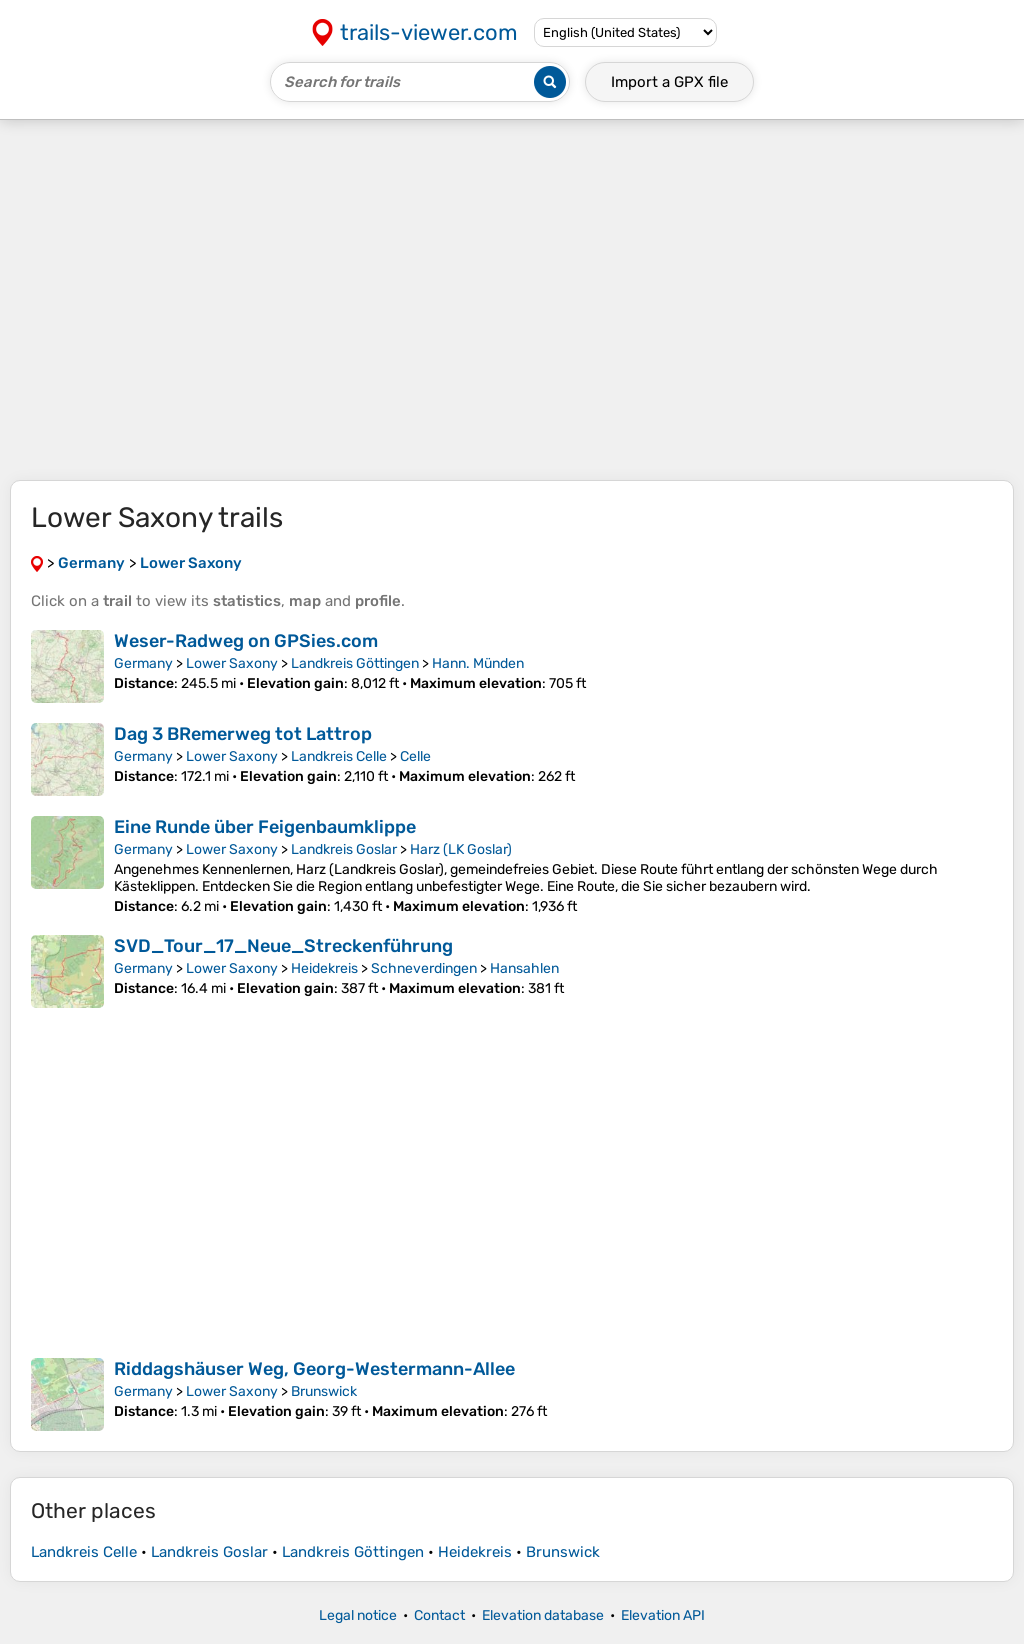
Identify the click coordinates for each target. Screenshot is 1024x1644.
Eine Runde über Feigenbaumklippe (265, 827)
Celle (415, 756)
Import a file (669, 82)
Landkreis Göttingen (355, 663)
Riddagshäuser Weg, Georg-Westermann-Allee (314, 1369)
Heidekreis (324, 968)
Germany (143, 663)
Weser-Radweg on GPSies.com (246, 641)
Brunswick (324, 1391)
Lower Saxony (232, 663)
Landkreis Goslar (344, 849)
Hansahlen (524, 968)
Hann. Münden (478, 663)
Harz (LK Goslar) (461, 849)
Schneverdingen (424, 968)
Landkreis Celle (339, 756)
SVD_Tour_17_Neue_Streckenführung (283, 946)
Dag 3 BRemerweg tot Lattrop (243, 734)
